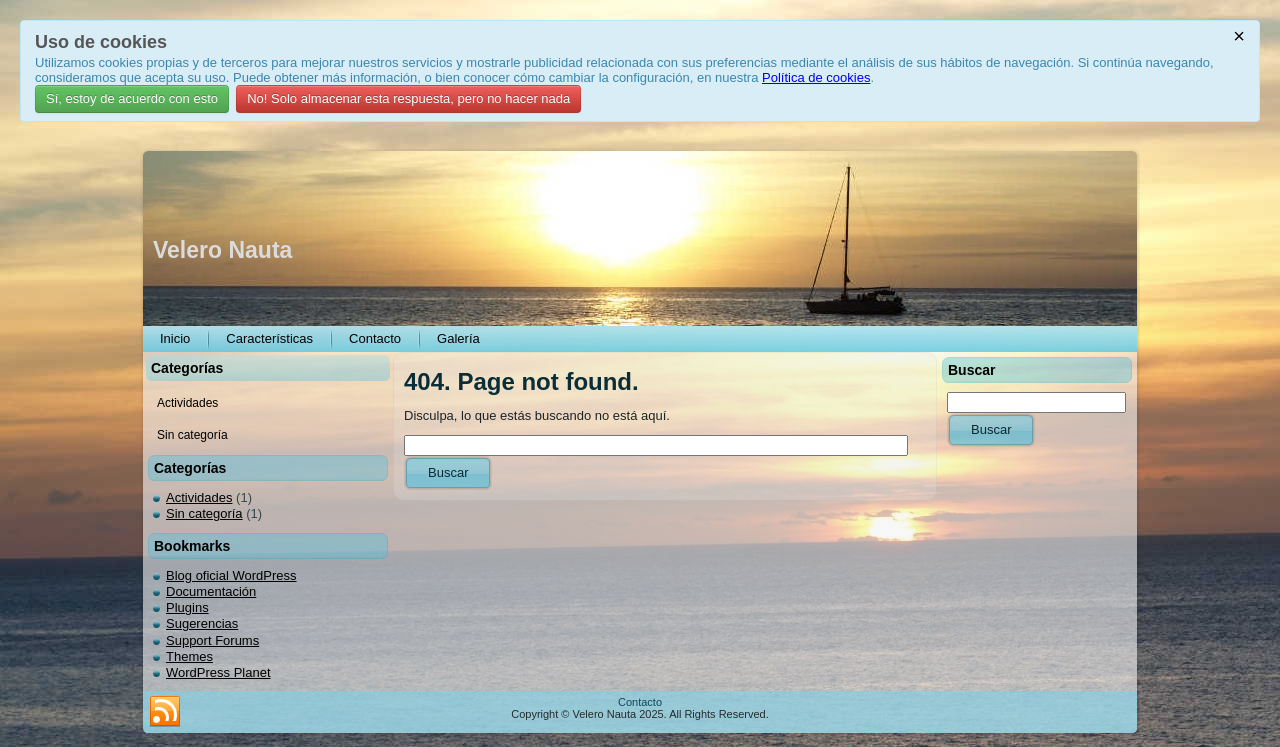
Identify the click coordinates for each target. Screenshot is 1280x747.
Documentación (211, 591)
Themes (189, 656)
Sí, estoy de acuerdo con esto (132, 98)
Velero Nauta (222, 250)
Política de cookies (816, 77)
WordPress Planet (218, 672)
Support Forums (212, 640)
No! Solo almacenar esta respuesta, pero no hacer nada (408, 98)
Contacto (640, 702)
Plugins (187, 607)
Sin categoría (204, 513)
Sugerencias (202, 623)
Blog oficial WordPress (231, 575)
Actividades (199, 497)
